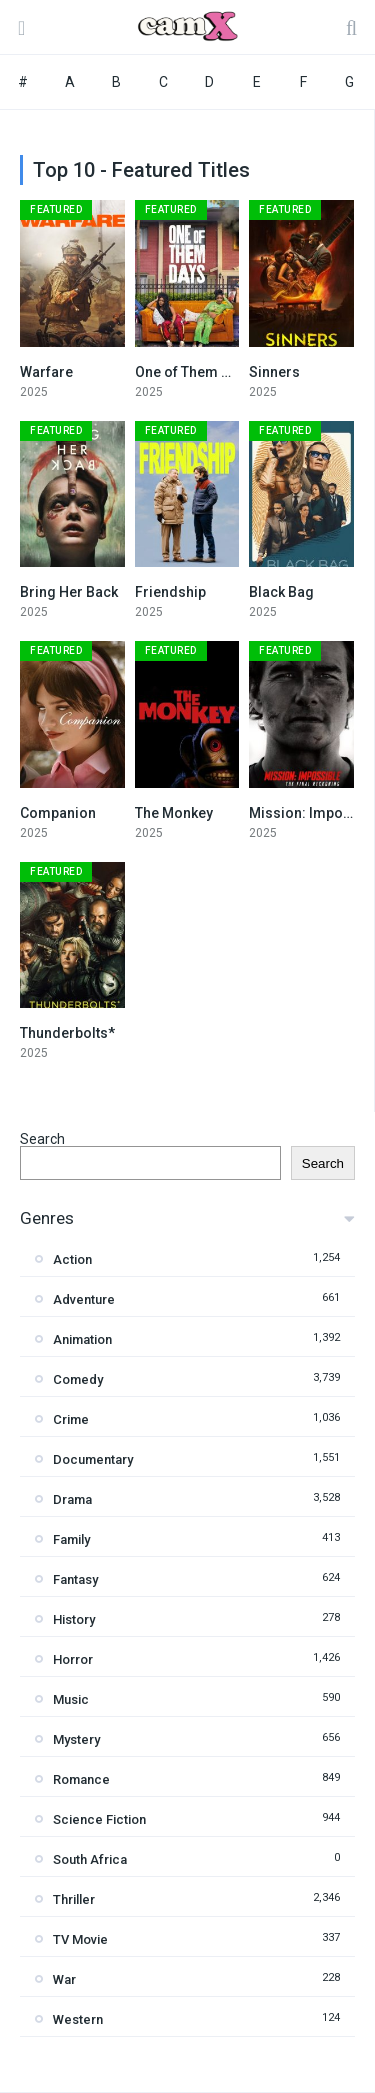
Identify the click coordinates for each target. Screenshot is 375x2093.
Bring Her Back (69, 592)
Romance (81, 1779)
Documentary (93, 1459)
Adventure (84, 1299)
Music (71, 1699)
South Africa (90, 1859)
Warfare (46, 372)
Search (42, 1139)
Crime (71, 1419)
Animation (82, 1339)
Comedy (78, 1379)
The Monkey (174, 813)
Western (78, 2019)
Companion (58, 813)
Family (71, 1539)
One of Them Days (194, 372)
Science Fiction (99, 1819)
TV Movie (80, 1939)
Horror (73, 1659)
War (64, 1979)
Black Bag (281, 592)
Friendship (170, 592)
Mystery (76, 1739)
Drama (72, 1499)
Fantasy (75, 1579)
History (74, 1619)
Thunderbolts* (67, 1033)
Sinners (274, 372)
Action (72, 1259)
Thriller (74, 1899)
